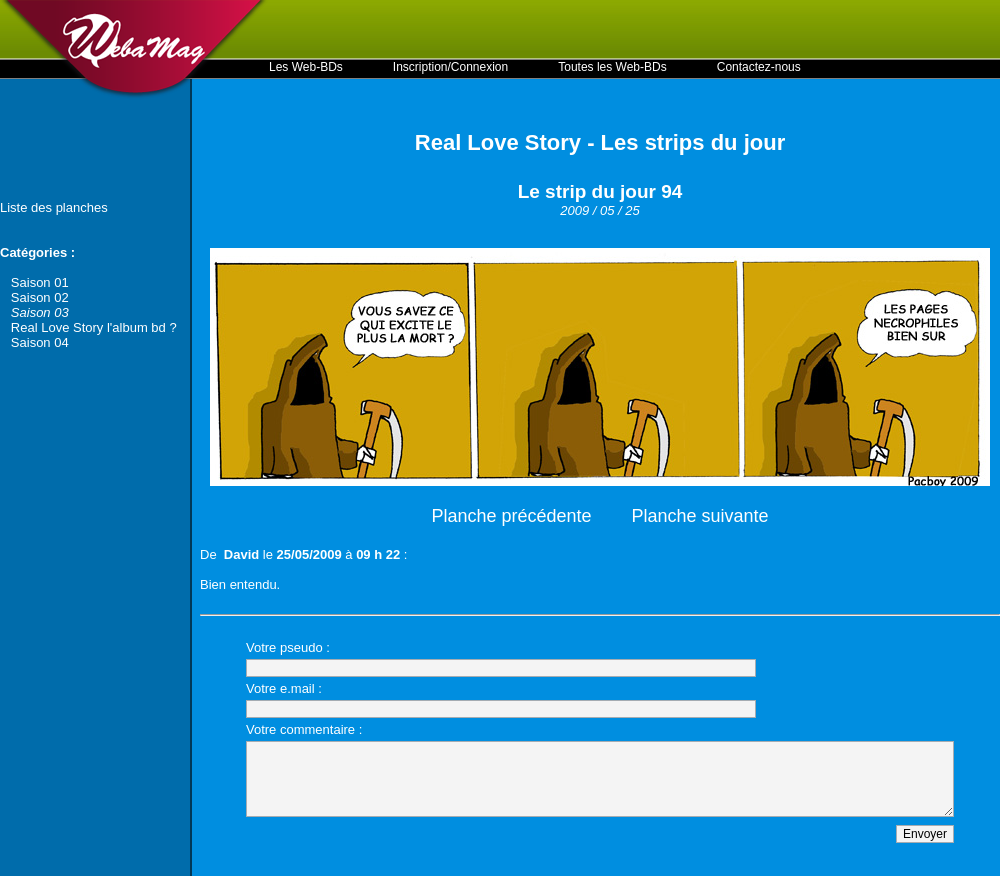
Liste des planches (54, 207)
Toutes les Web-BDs (612, 67)
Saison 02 (40, 297)
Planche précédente (511, 516)
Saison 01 (40, 282)
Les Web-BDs (306, 67)
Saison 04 (40, 342)
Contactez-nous (759, 67)
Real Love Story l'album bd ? (94, 327)
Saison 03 (40, 312)
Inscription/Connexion (450, 67)
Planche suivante (700, 516)
